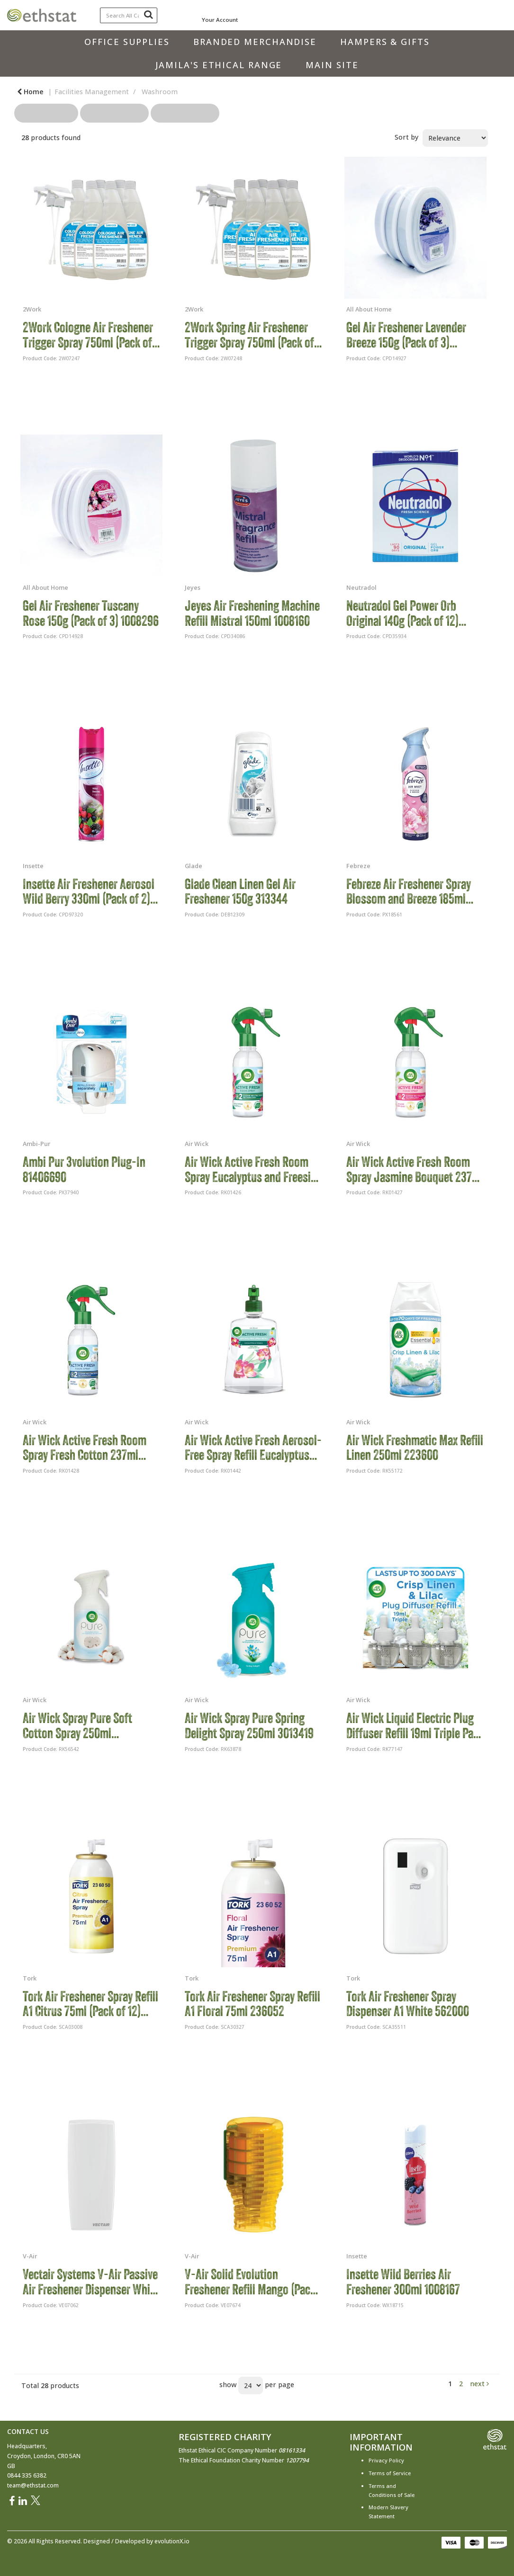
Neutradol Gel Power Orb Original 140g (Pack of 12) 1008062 (402, 613)
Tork (29, 1978)
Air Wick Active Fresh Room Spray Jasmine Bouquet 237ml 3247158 (414, 1169)
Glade (193, 866)
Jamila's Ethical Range (218, 65)
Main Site (332, 65)
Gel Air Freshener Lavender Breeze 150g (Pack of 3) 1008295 (406, 335)
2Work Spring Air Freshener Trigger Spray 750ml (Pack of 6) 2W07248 (249, 335)
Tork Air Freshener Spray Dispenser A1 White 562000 (407, 2004)
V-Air (30, 2256)
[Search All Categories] (128, 15)
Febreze (358, 866)
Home (30, 91)
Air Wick (196, 1143)
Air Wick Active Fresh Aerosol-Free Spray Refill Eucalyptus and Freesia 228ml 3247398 (253, 1448)
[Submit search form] (148, 14)
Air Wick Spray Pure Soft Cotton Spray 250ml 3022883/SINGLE (77, 1726)
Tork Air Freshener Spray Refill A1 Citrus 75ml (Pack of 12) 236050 (90, 2004)
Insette (33, 866)
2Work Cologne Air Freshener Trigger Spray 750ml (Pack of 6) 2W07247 (88, 335)
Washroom (160, 91)
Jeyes (192, 587)
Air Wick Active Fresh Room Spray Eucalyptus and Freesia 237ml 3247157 (250, 1169)
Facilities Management (91, 91)
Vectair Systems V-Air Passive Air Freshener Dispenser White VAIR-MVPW (91, 2282)
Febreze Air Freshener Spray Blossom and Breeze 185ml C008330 (408, 891)
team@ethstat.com (33, 2485)
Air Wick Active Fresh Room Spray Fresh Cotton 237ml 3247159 (84, 1448)
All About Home (369, 309)
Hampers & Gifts (385, 41)
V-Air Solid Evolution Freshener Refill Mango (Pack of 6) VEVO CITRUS (250, 2282)
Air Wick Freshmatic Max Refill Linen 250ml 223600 (414, 1448)
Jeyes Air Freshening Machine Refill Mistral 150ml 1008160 (252, 613)
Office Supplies (127, 41)
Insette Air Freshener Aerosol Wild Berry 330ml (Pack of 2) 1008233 (88, 891)
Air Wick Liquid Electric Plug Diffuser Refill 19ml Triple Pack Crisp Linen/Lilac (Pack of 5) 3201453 (415, 1726)
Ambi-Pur (36, 1143)
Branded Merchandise (254, 41)
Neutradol (361, 587)
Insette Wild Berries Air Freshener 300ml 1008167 (403, 2282)
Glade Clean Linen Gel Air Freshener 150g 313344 (240, 891)
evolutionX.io (171, 2541)
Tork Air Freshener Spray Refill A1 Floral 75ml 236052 (252, 2004)
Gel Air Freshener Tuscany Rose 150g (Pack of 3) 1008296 (91, 613)
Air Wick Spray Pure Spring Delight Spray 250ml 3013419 (249, 1726)
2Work (32, 309)
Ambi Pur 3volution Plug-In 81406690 (84, 1169)
